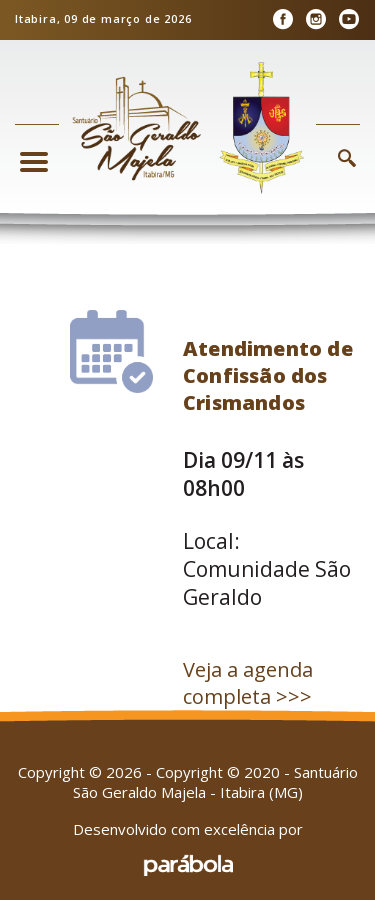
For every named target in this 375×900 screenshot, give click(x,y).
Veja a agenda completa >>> (248, 683)
